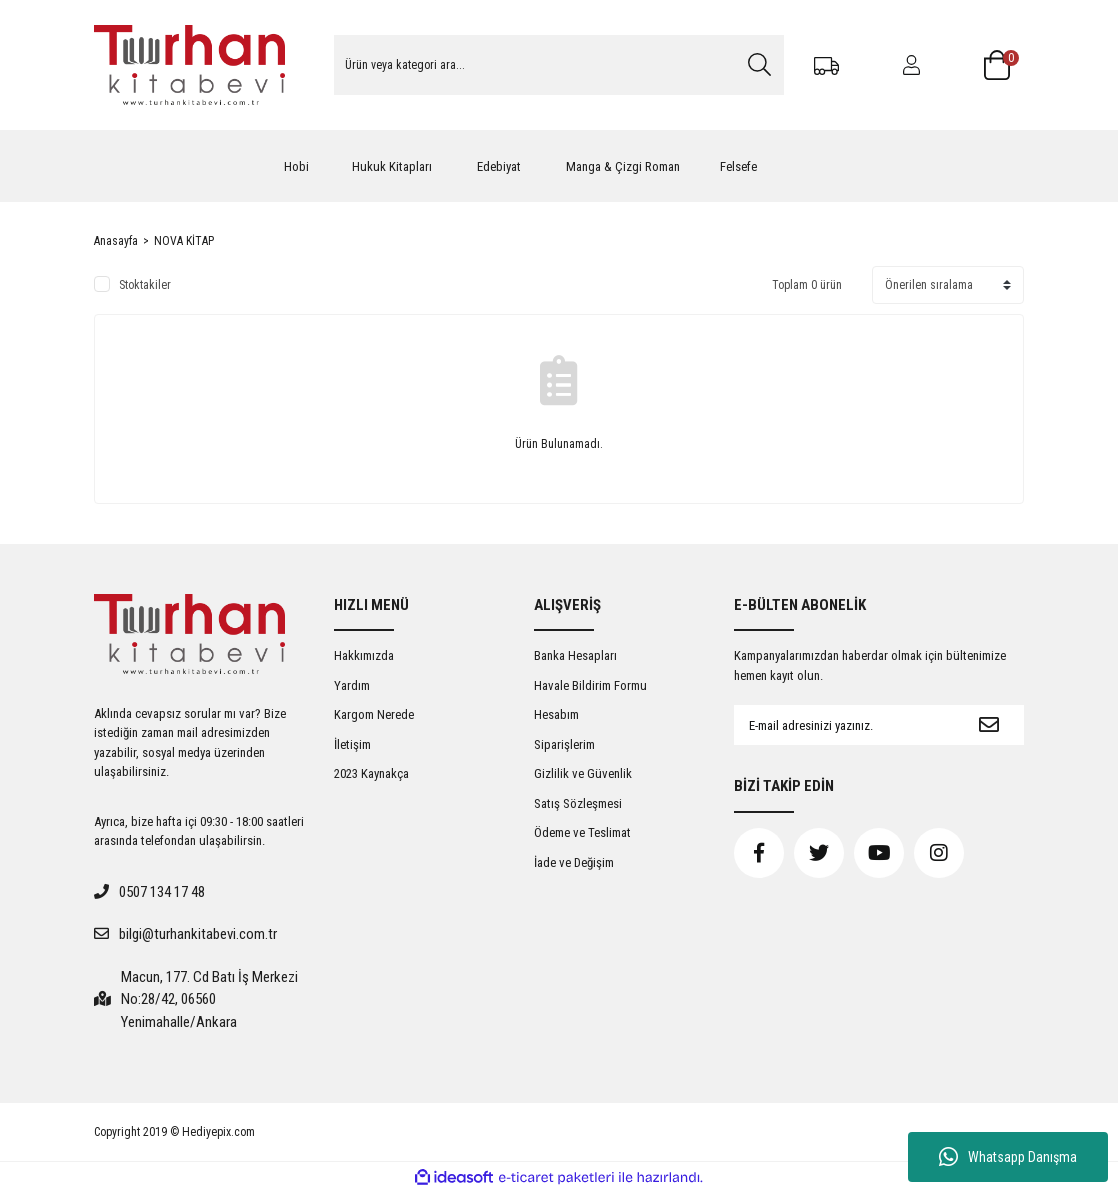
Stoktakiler (145, 285)
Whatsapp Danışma (1008, 1157)
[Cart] (1004, 65)
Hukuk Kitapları (392, 166)
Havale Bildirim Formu (590, 685)
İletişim (352, 744)
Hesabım (556, 714)
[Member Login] (912, 65)
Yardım (352, 685)
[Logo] (189, 65)
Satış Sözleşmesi (578, 803)
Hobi (296, 166)
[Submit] (989, 725)
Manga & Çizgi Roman (623, 166)
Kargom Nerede (374, 714)
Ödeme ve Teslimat (582, 832)
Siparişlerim (564, 744)
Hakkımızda (364, 655)
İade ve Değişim (574, 862)
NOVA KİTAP (184, 241)
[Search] (559, 65)
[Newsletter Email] (844, 725)
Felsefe (738, 166)
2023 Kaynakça (371, 773)
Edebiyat (499, 166)
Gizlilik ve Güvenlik (583, 773)
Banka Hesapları (575, 655)
